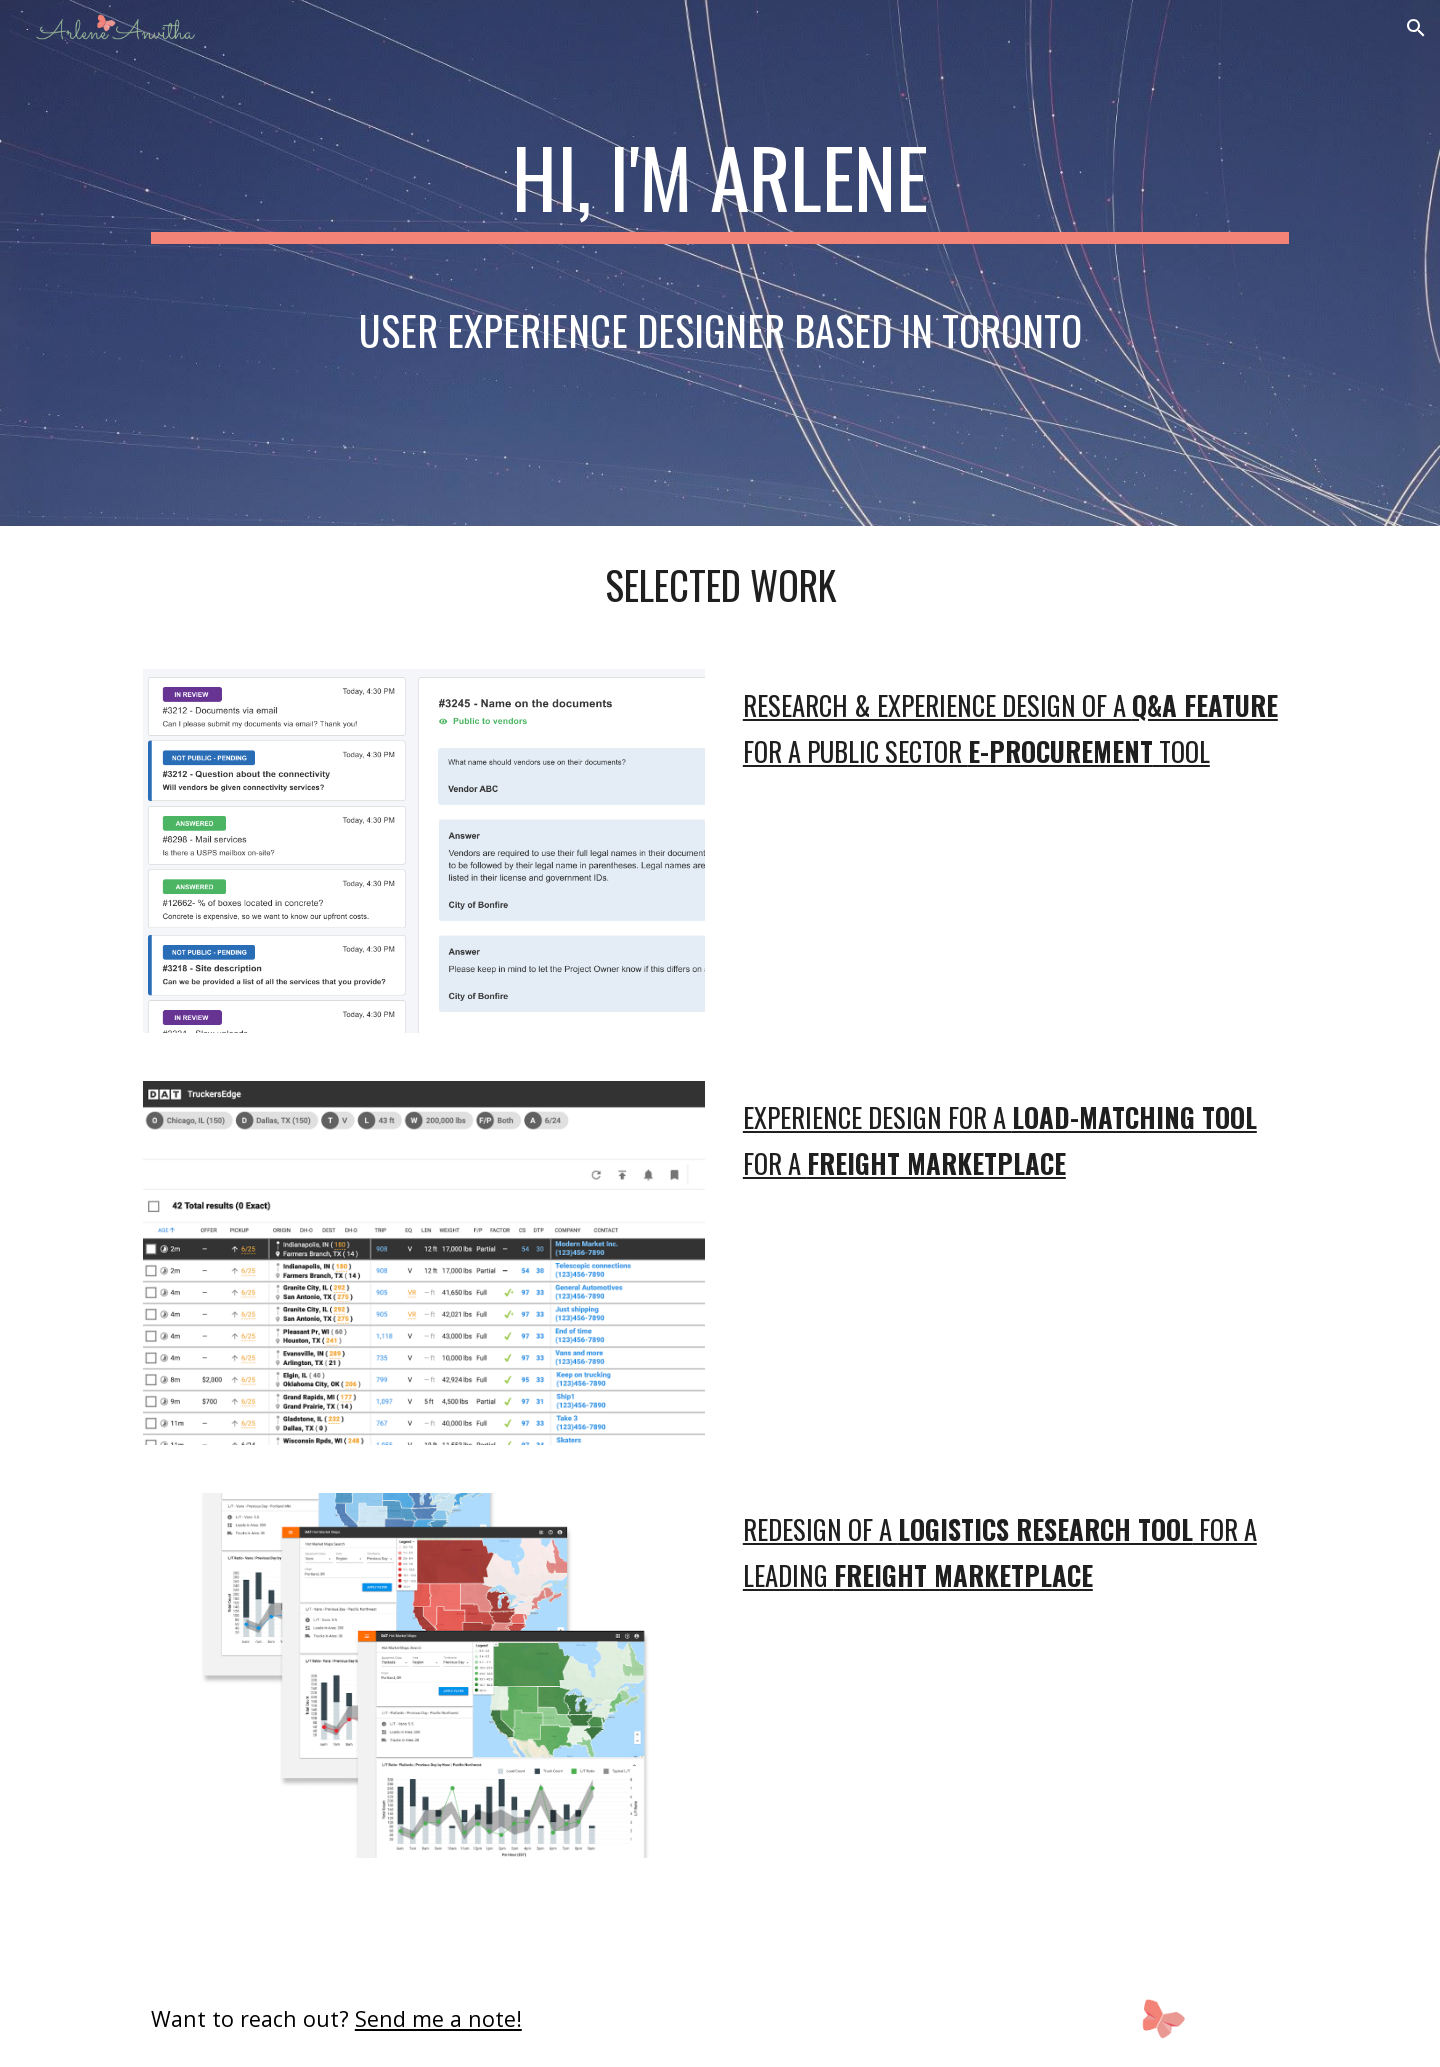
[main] (720, 263)
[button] (1416, 28)
